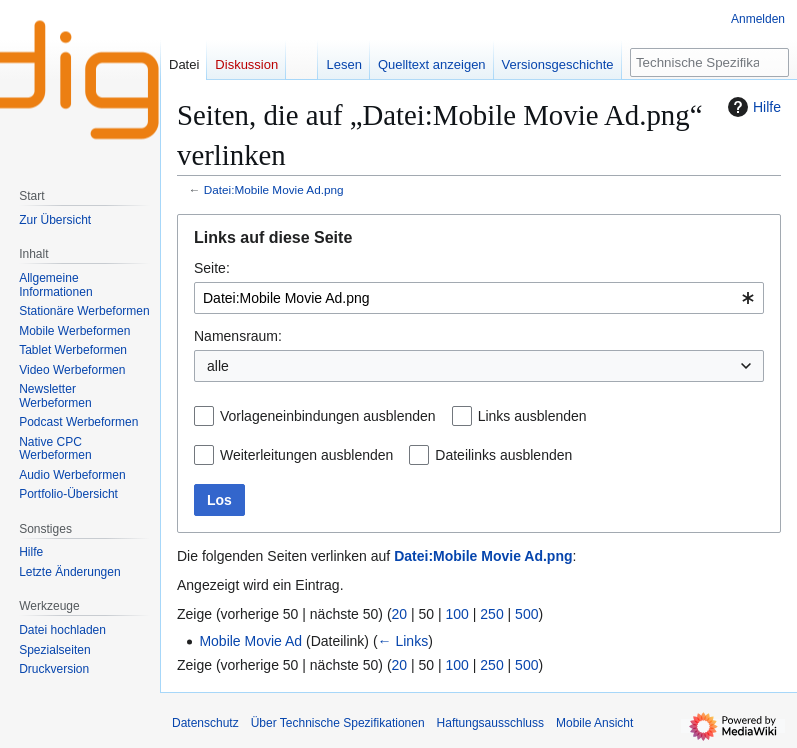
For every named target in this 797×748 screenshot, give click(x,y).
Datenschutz (205, 723)
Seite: (212, 268)
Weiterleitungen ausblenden (306, 455)
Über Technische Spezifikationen (338, 723)
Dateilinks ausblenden (503, 455)
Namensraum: (238, 336)
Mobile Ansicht (594, 723)
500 (526, 614)
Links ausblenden (532, 416)
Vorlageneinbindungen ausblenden (328, 416)
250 (491, 614)
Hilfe (752, 107)
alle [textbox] (218, 366)
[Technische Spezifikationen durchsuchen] (709, 62)
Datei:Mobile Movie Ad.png (274, 189)
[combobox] (479, 298)
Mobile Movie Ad (250, 641)
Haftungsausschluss (490, 723)
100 (457, 614)
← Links (403, 641)
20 (400, 614)
